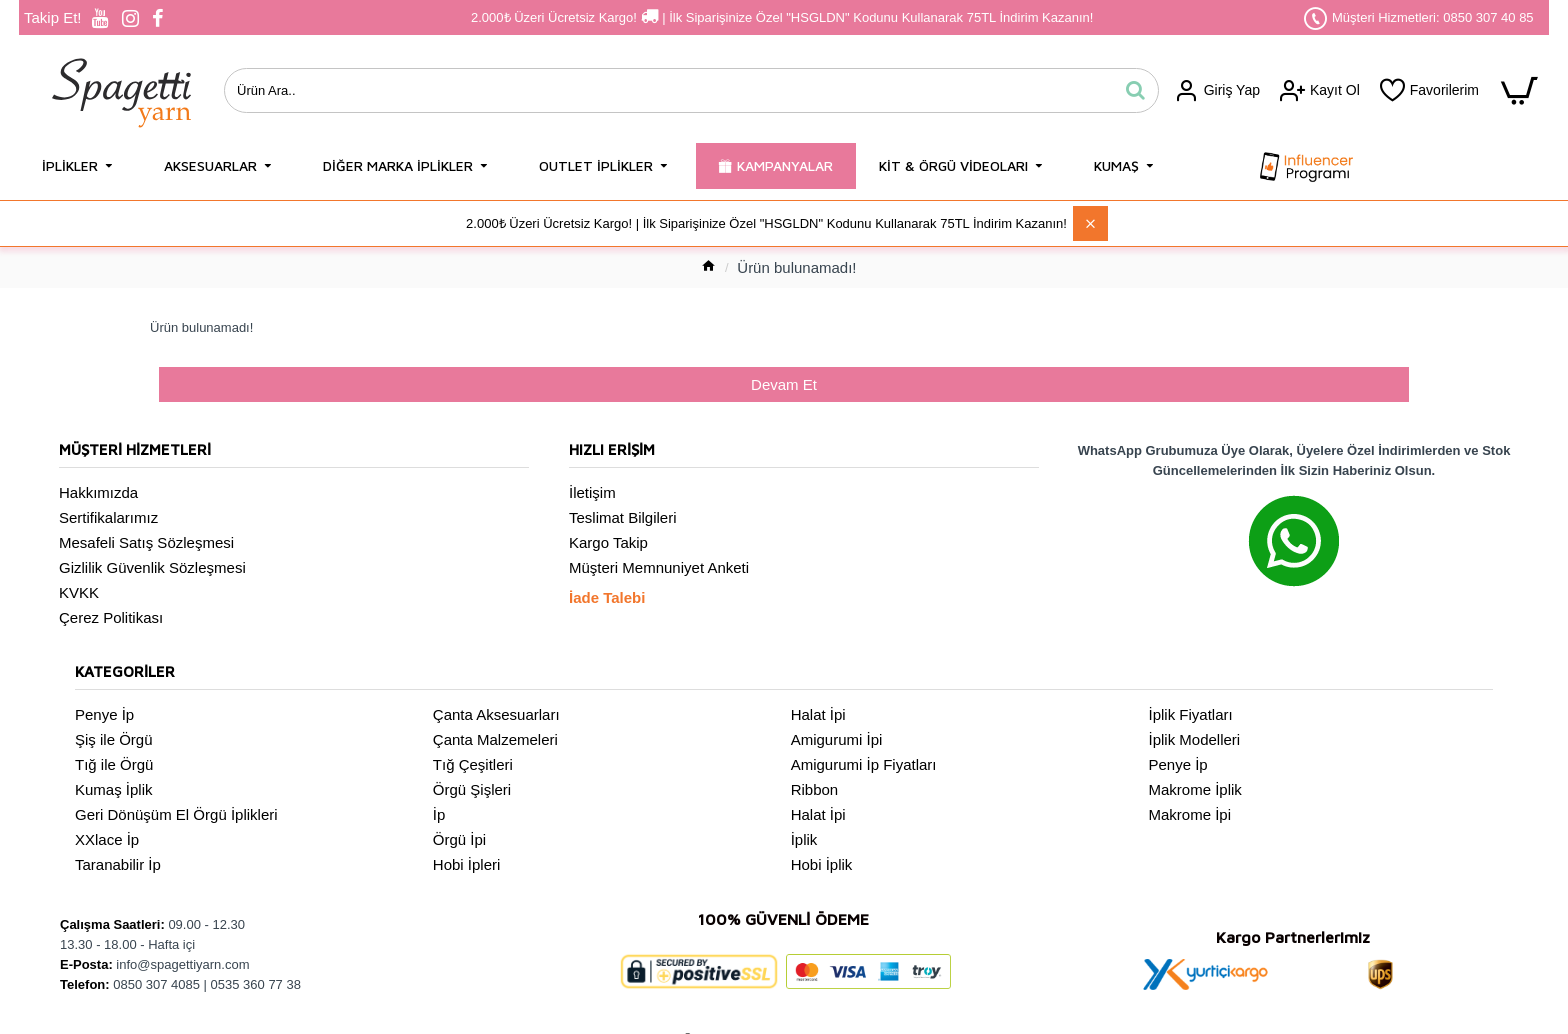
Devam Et (784, 385)
